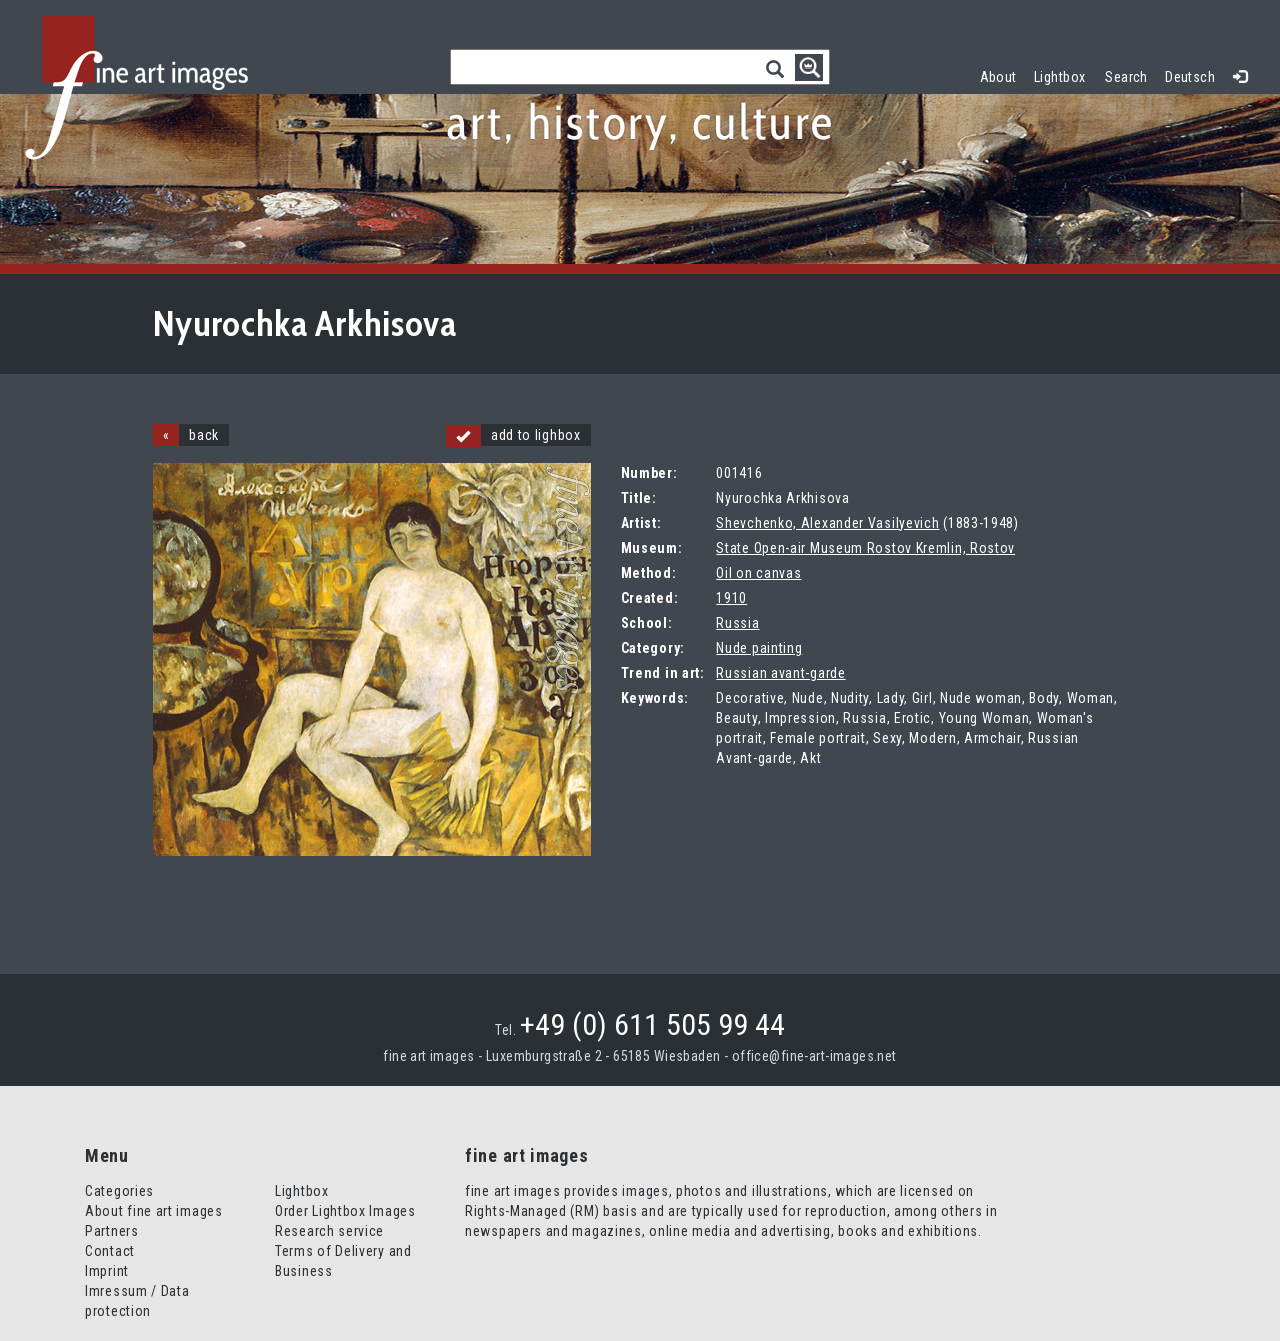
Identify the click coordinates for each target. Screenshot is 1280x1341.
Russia (737, 623)
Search (1126, 77)
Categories (119, 1191)
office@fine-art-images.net (814, 1056)
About (998, 77)
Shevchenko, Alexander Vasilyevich (827, 523)
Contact (110, 1251)
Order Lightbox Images (345, 1211)
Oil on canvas (758, 573)
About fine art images (154, 1211)
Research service (329, 1231)
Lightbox (1064, 74)
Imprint (107, 1271)
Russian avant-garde (780, 673)
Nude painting (759, 648)
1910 (731, 598)
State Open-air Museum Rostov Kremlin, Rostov (865, 548)
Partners (112, 1231)
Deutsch (1190, 77)
